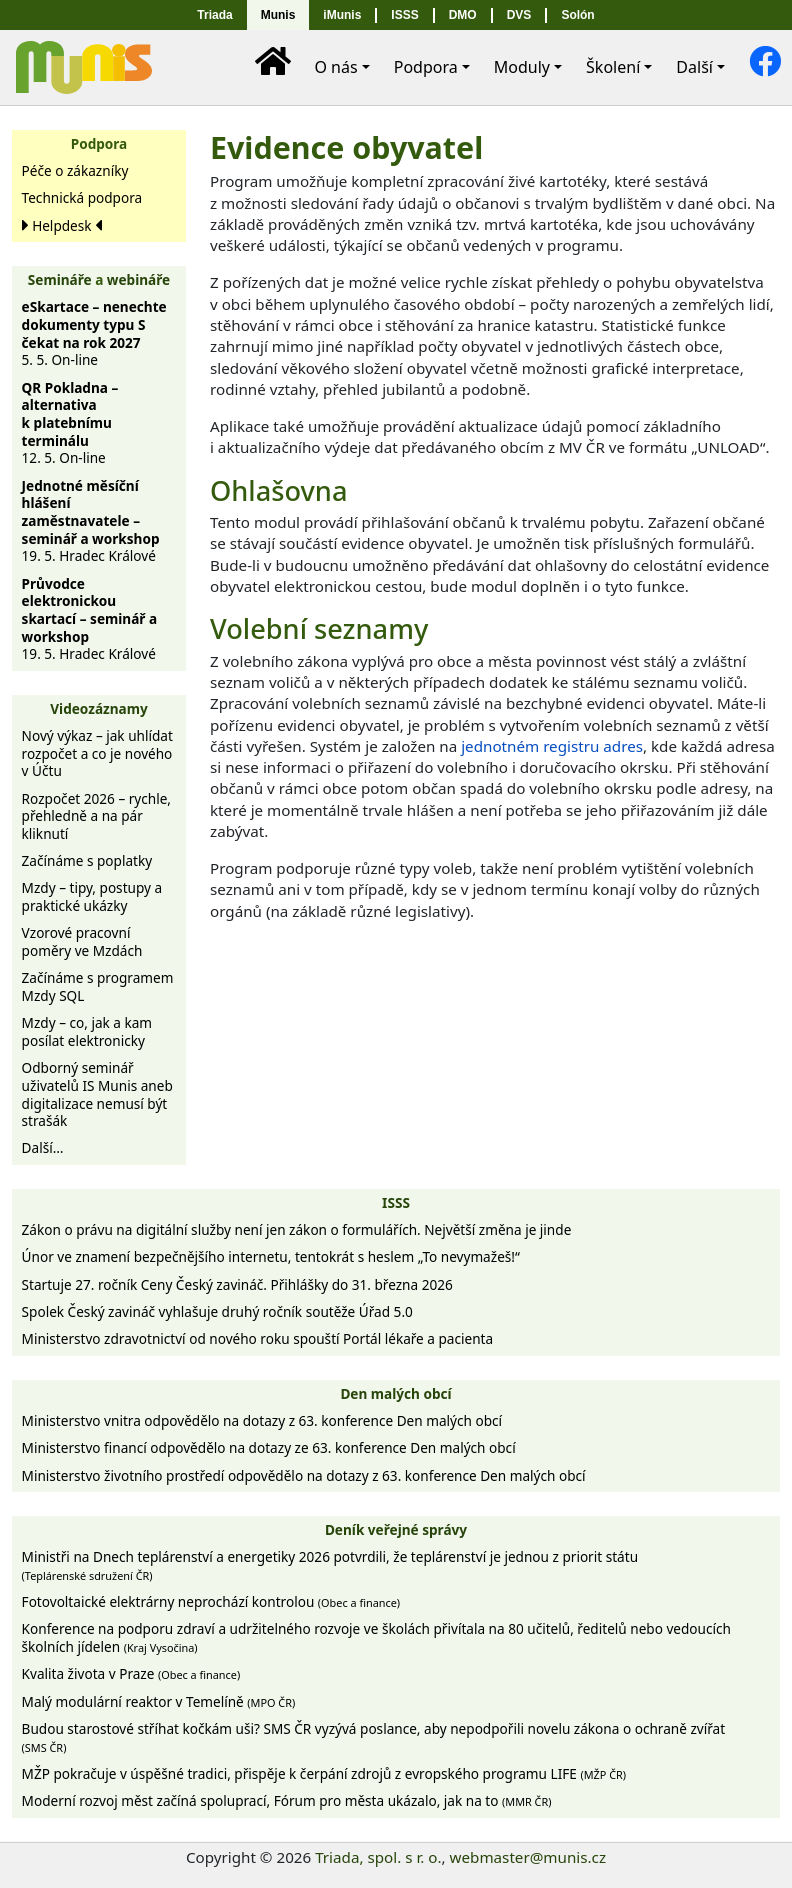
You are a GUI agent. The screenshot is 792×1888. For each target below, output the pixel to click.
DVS (519, 15)
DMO (463, 15)
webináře (138, 279)
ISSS (404, 15)
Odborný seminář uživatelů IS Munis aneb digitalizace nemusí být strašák (97, 1094)
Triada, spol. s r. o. (378, 1857)
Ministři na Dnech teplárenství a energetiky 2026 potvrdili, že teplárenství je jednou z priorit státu (330, 1565)
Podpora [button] (426, 67)
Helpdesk (62, 225)
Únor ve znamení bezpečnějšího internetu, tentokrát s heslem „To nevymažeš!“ (271, 1256)
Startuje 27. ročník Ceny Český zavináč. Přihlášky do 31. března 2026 (237, 1284)
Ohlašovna (278, 490)
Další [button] (694, 67)
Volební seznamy (319, 628)
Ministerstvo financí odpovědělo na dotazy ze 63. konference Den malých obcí (269, 1447)
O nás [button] (335, 67)
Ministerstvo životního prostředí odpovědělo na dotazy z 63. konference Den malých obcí (304, 1475)
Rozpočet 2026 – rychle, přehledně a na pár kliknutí (96, 816)
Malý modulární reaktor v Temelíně (159, 1701)
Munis (278, 15)
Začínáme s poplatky (87, 860)
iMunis (342, 15)
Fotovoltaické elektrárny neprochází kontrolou (211, 1601)
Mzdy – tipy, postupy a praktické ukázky (92, 896)
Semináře (60, 279)
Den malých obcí (395, 1393)
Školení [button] (613, 67)
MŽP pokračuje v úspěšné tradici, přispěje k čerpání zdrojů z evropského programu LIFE (324, 1773)
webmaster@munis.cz (528, 1857)
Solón (577, 15)
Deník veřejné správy (396, 1529)
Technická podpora (82, 197)
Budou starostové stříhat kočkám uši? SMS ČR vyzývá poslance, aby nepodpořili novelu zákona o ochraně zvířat (373, 1737)
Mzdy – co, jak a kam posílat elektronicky (87, 1031)
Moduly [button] (522, 67)
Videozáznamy (99, 708)
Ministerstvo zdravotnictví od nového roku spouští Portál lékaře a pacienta (258, 1338)
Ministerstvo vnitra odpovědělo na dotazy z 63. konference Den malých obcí (262, 1420)
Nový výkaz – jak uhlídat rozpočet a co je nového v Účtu (97, 753)
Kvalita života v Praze (131, 1673)
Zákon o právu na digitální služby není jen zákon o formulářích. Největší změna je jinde (297, 1229)
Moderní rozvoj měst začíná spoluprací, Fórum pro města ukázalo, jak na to (287, 1800)
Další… (43, 1147)
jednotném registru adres (552, 746)
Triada (214, 15)
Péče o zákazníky (75, 170)
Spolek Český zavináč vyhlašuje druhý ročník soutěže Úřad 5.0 (217, 1311)
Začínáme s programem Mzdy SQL (98, 986)
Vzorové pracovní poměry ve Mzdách (82, 941)
